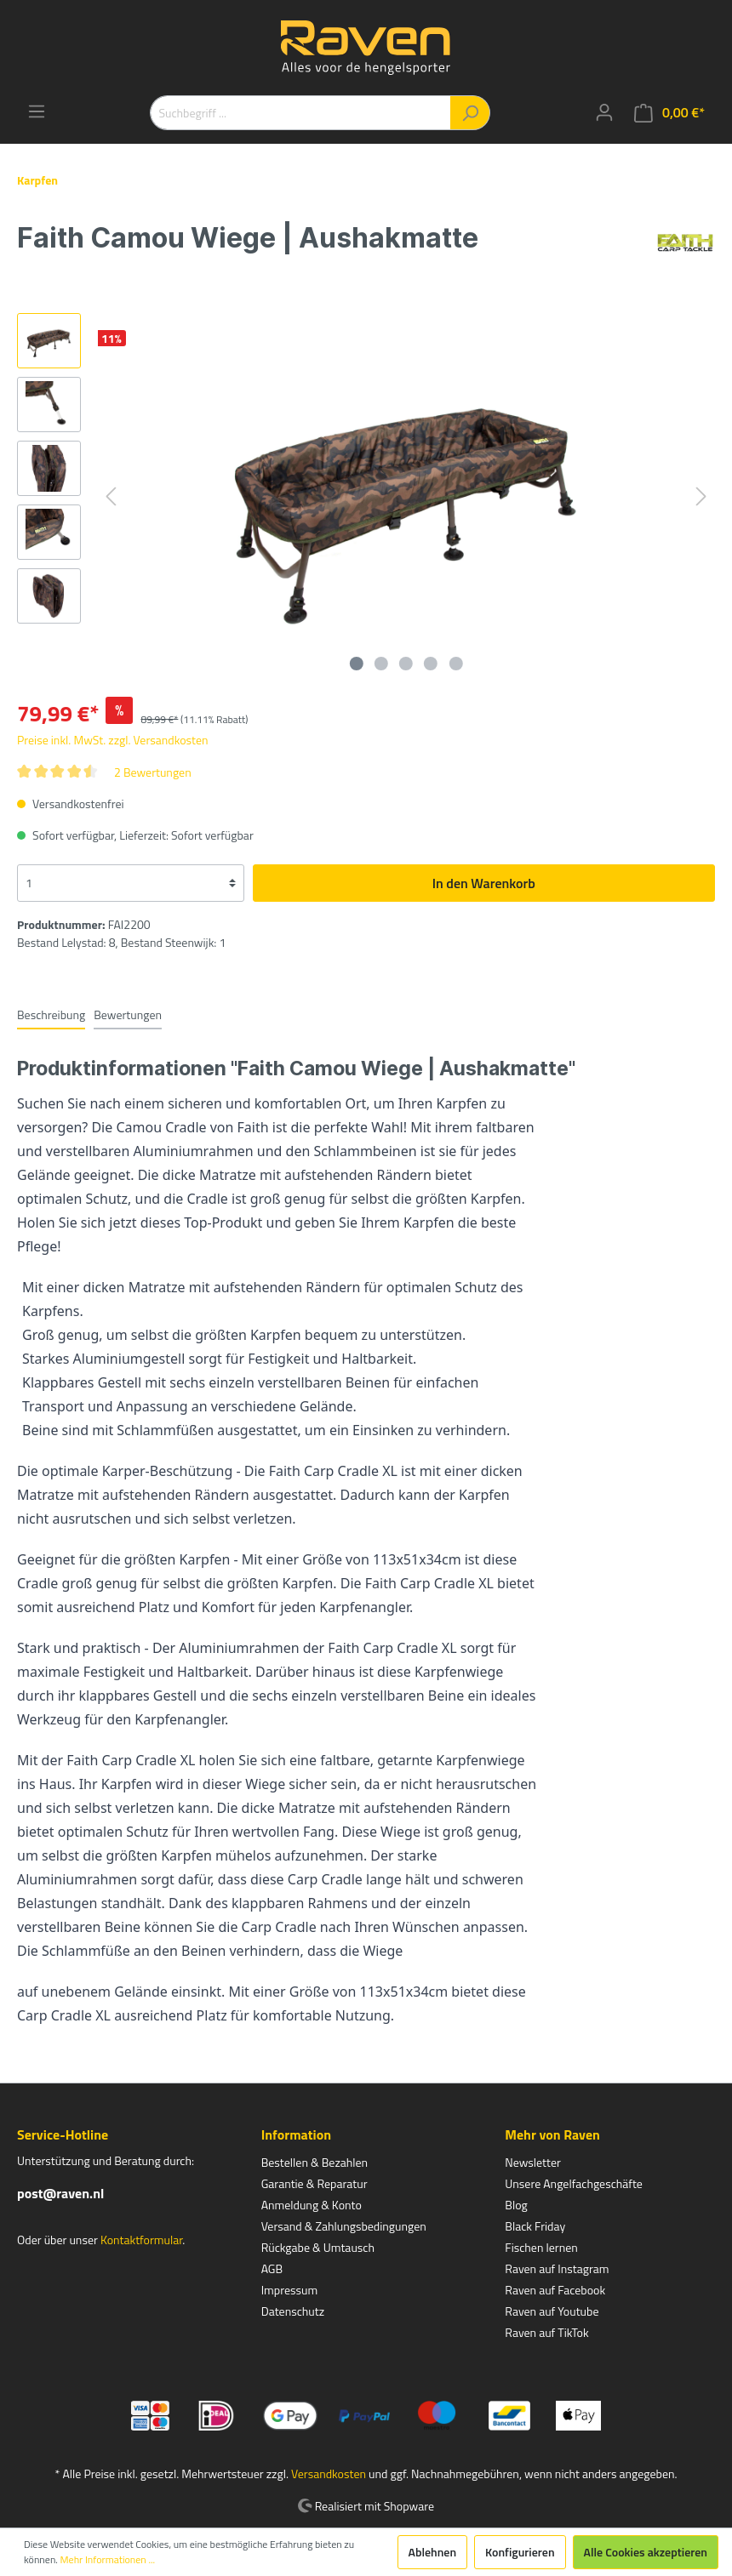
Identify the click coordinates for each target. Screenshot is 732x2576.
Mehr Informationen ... (108, 2559)
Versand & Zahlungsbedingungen (343, 2226)
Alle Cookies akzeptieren (645, 2552)
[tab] (51, 1014)
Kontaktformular (141, 2239)
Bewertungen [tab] (128, 1014)
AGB (272, 2268)
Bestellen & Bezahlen (314, 2162)
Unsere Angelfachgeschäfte (574, 2183)
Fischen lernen (541, 2247)
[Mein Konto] (604, 112)
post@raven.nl (60, 2193)
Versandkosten (328, 2473)
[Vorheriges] (110, 496)
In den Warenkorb (483, 883)
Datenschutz (292, 2311)
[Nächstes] (701, 496)
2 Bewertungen (153, 772)
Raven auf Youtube (551, 2311)
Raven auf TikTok (546, 2332)
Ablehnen (433, 2552)
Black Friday (535, 2226)
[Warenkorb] (669, 112)
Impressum (289, 2290)
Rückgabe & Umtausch (318, 2247)
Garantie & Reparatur (314, 2183)
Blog (516, 2205)
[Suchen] (470, 112)
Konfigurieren (519, 2552)
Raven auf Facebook (555, 2290)
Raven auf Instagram (557, 2268)
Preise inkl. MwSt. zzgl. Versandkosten (113, 740)
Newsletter (533, 2162)
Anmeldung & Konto (311, 2205)
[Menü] (36, 111)
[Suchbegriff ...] (300, 112)
